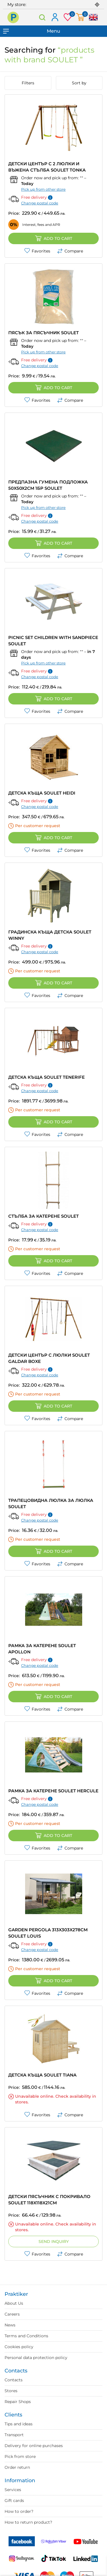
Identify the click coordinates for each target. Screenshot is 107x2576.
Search (42, 17)
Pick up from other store (43, 189)
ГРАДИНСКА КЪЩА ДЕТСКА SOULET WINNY (49, 935)
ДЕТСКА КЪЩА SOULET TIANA (42, 2075)
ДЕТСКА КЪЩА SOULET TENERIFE (46, 1077)
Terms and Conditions (26, 2335)
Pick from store (20, 2456)
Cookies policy (19, 2346)
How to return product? (28, 2522)
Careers (12, 2314)
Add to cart (53, 238)
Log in (55, 18)
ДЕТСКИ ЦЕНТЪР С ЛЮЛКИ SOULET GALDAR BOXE (49, 1358)
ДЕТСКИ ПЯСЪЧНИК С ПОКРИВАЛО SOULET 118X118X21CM (49, 2199)
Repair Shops (18, 2401)
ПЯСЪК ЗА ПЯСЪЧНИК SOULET (43, 332)
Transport (14, 2434)
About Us (14, 2303)
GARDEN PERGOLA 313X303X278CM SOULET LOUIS (48, 1933)
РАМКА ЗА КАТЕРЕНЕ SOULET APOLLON (42, 1649)
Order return (17, 2467)
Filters (28, 82)
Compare (70, 251)
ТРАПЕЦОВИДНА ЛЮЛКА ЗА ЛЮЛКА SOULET (50, 1503)
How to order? (19, 2511)
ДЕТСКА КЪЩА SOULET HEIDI (41, 793)
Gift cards (14, 2500)
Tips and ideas (19, 2423)
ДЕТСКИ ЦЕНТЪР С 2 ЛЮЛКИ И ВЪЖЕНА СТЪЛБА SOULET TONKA (47, 167)
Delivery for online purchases (34, 2445)
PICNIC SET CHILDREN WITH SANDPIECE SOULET (53, 640)
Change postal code (39, 203)
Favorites (37, 251)
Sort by (79, 82)
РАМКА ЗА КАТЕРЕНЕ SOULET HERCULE (53, 1790)
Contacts (14, 2379)
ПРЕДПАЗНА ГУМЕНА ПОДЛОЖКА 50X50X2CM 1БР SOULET (48, 485)
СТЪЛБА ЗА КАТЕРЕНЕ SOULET (43, 1216)
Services (13, 2489)
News (10, 2325)
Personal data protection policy (36, 2357)
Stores (11, 2390)
